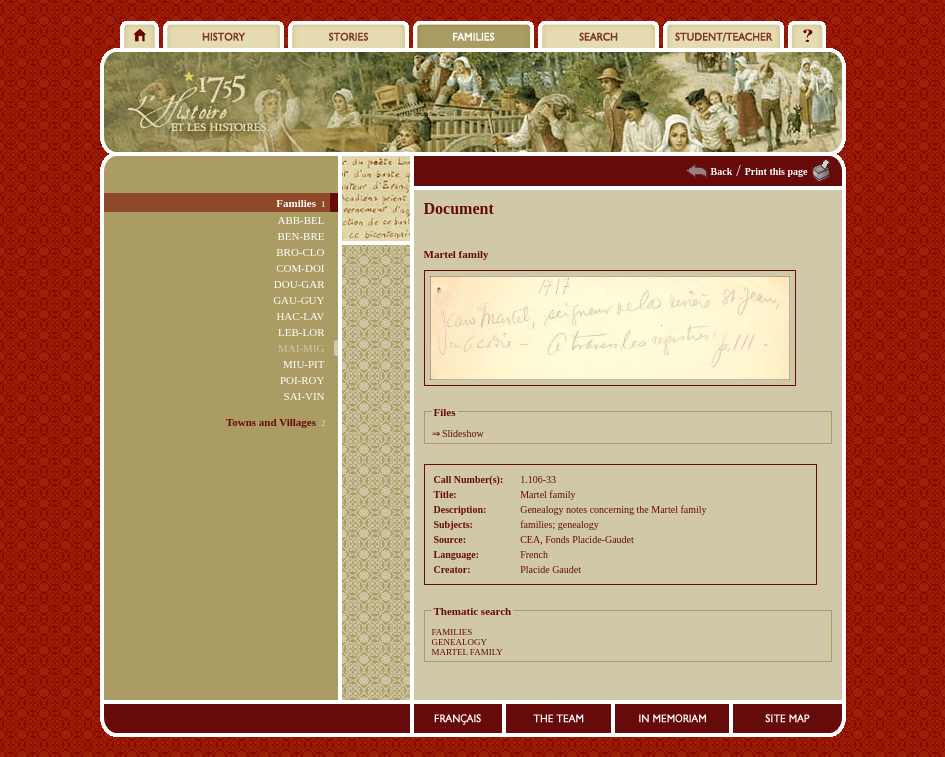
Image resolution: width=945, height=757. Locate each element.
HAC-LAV (300, 316)
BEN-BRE (300, 236)
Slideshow (463, 433)
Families (296, 203)
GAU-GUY (298, 300)
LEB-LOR (301, 332)
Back (722, 171)
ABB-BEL (300, 220)
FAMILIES (452, 632)
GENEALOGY (460, 642)
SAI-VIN (304, 396)
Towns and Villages (271, 422)
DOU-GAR (299, 284)
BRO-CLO (300, 252)
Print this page (776, 171)
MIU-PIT (304, 364)
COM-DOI (300, 268)
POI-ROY (302, 380)
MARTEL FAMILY (467, 652)
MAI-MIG (301, 348)
